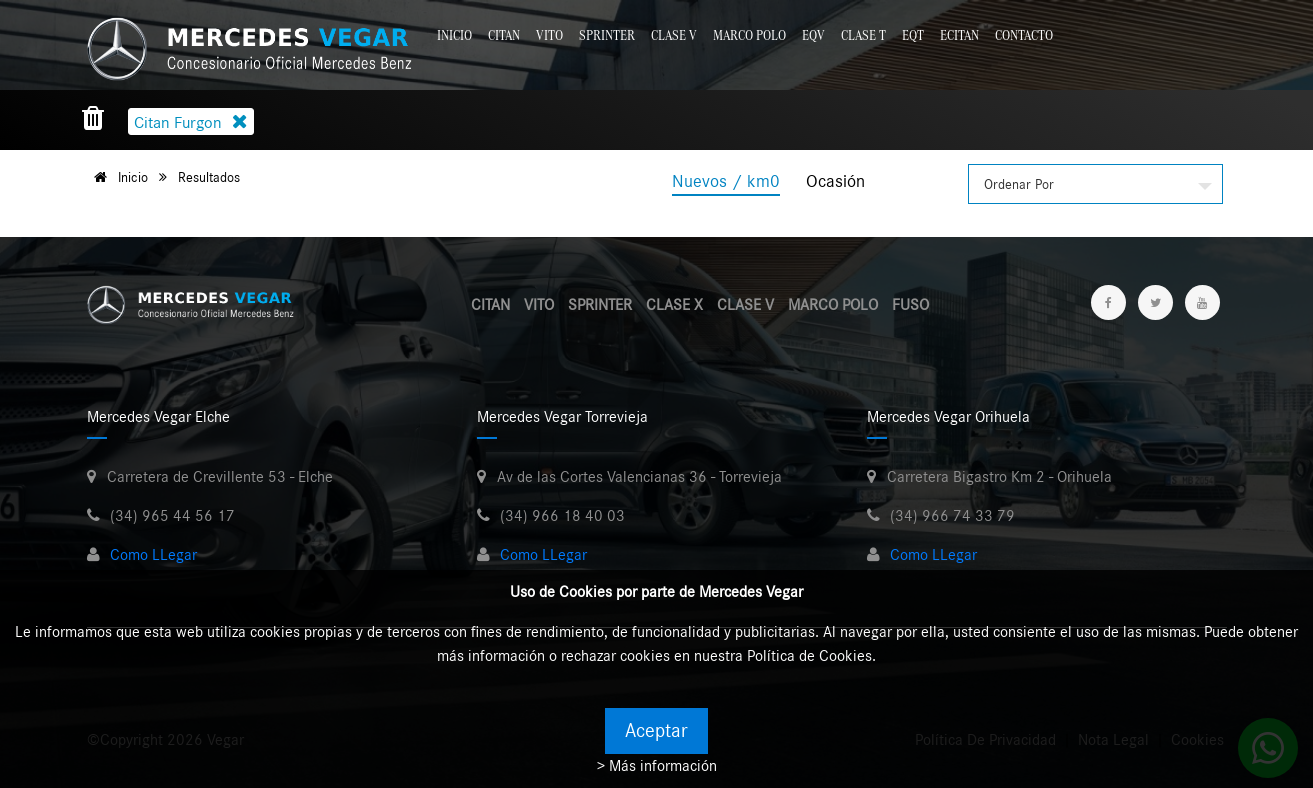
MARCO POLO (833, 305)
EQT (913, 35)
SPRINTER (600, 305)
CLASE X (674, 305)
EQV (813, 35)
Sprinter (607, 35)
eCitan (959, 35)
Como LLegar (153, 555)
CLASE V (745, 305)
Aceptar (656, 731)
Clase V (674, 35)
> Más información (657, 766)
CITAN (490, 305)
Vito (549, 35)
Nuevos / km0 (726, 182)
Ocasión (835, 182)
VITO (539, 305)
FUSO (910, 305)
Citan (504, 35)
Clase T (863, 35)
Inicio (454, 35)
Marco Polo (749, 35)
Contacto (1024, 35)
